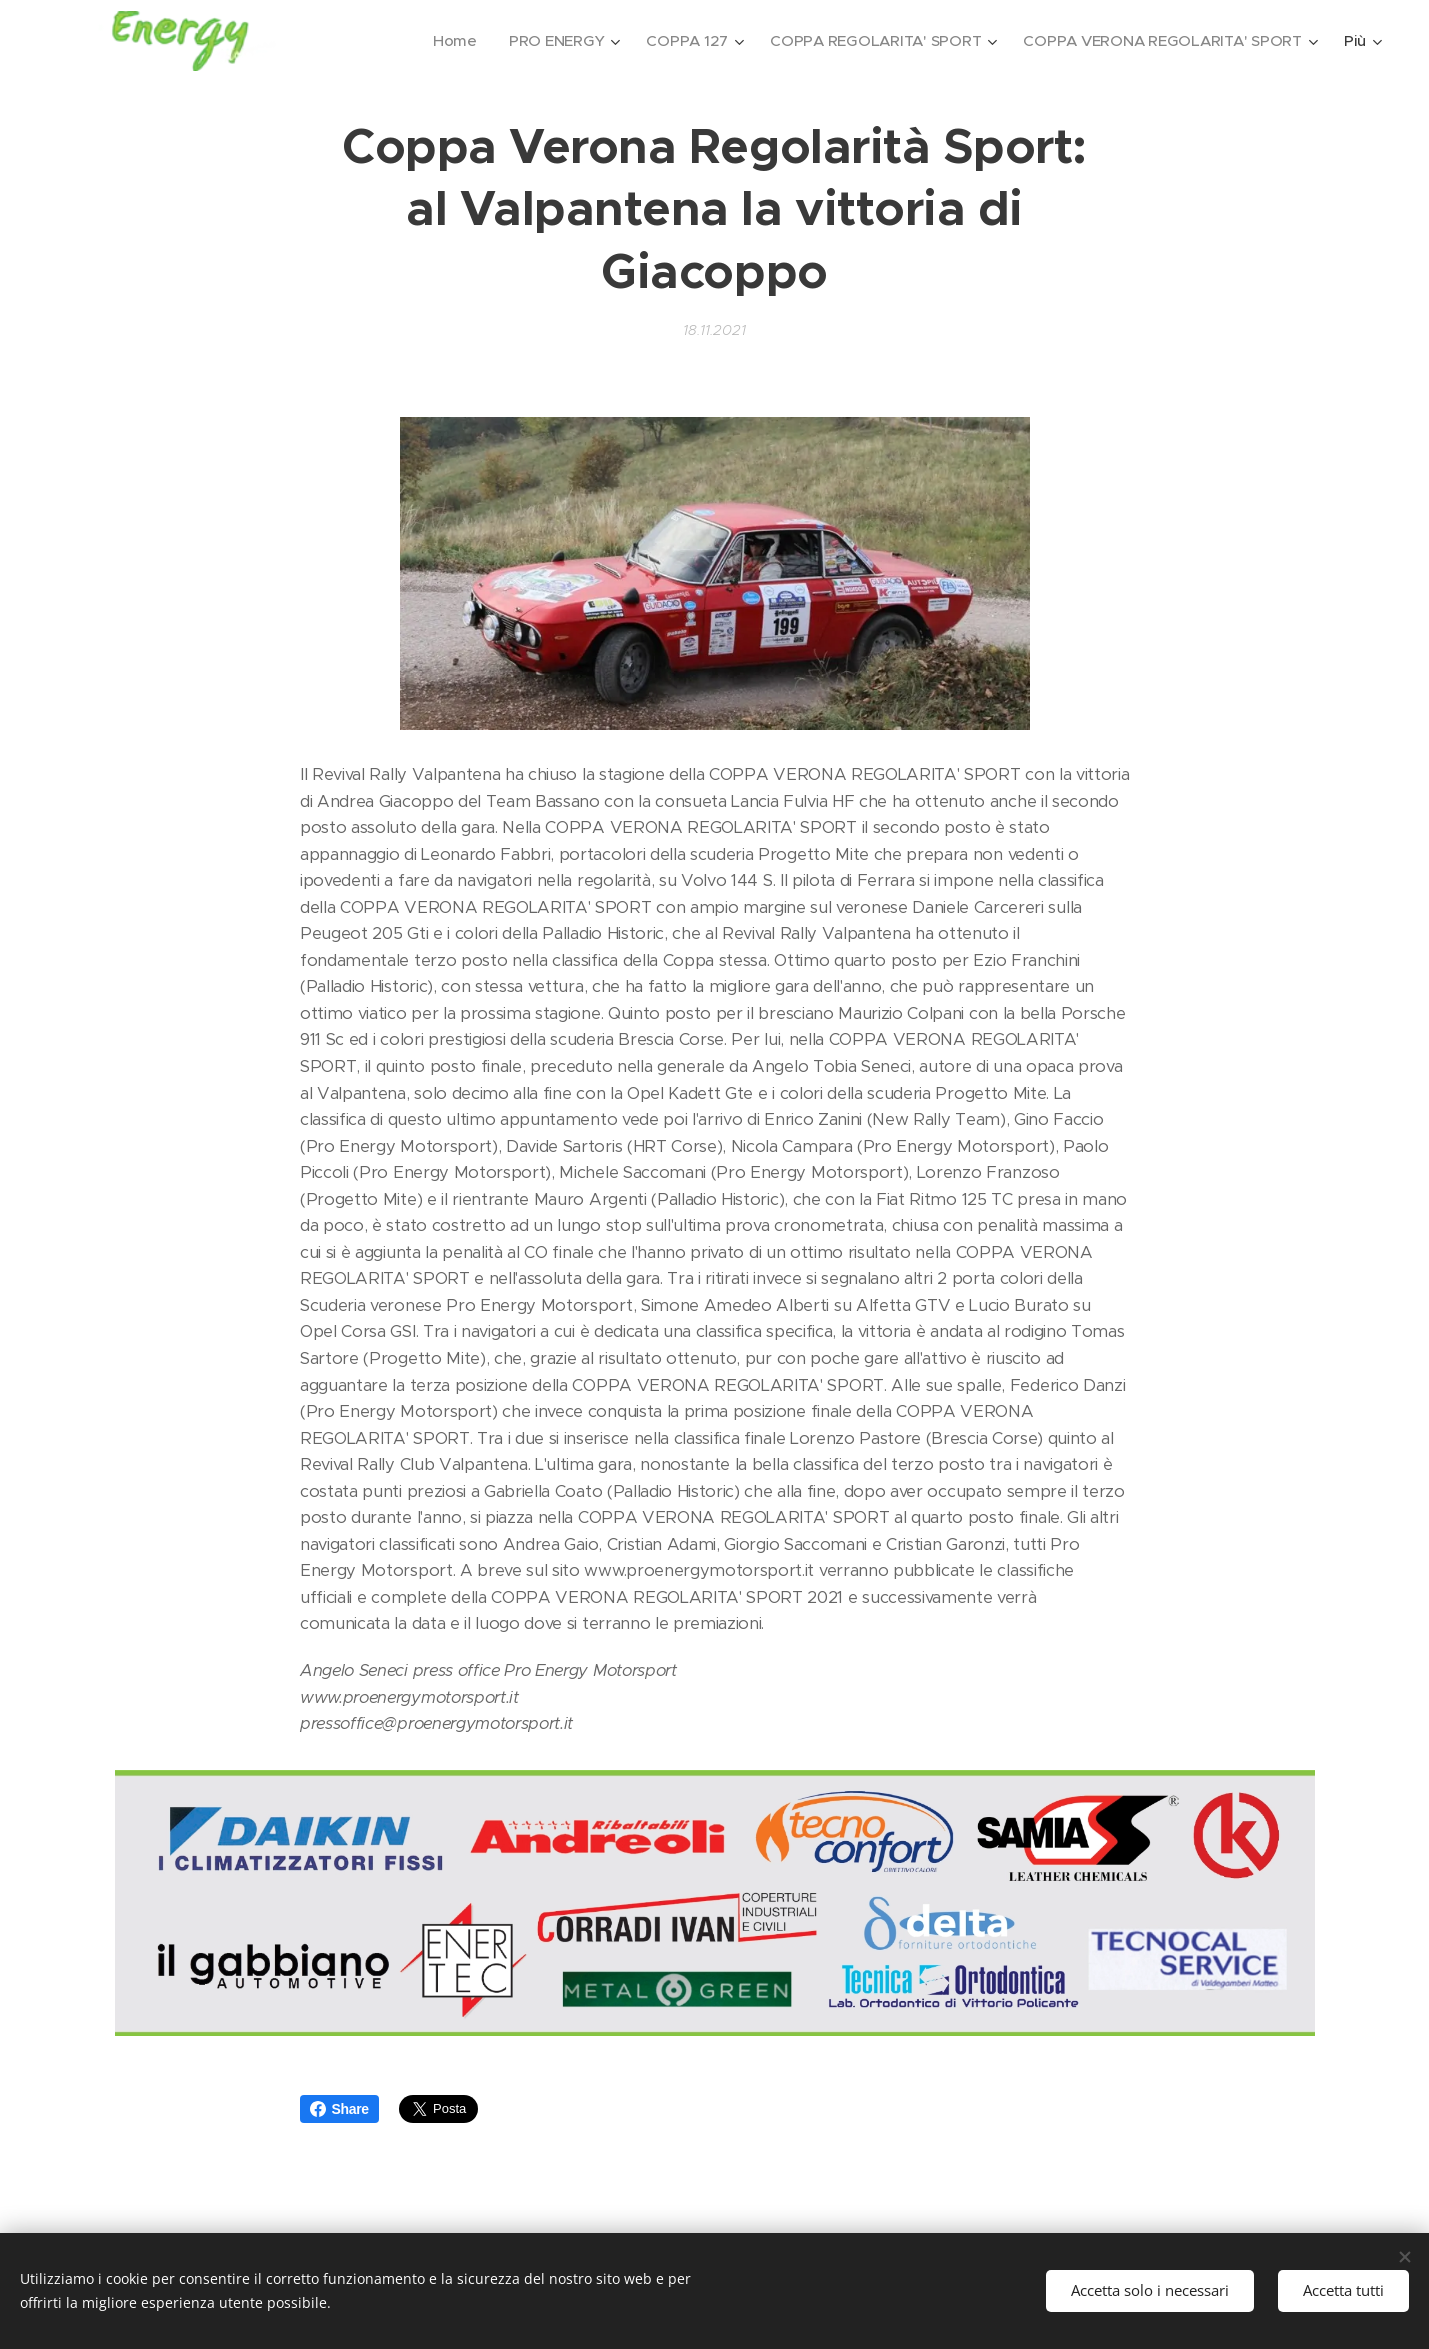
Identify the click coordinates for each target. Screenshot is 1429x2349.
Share (339, 2109)
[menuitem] (442, 41)
